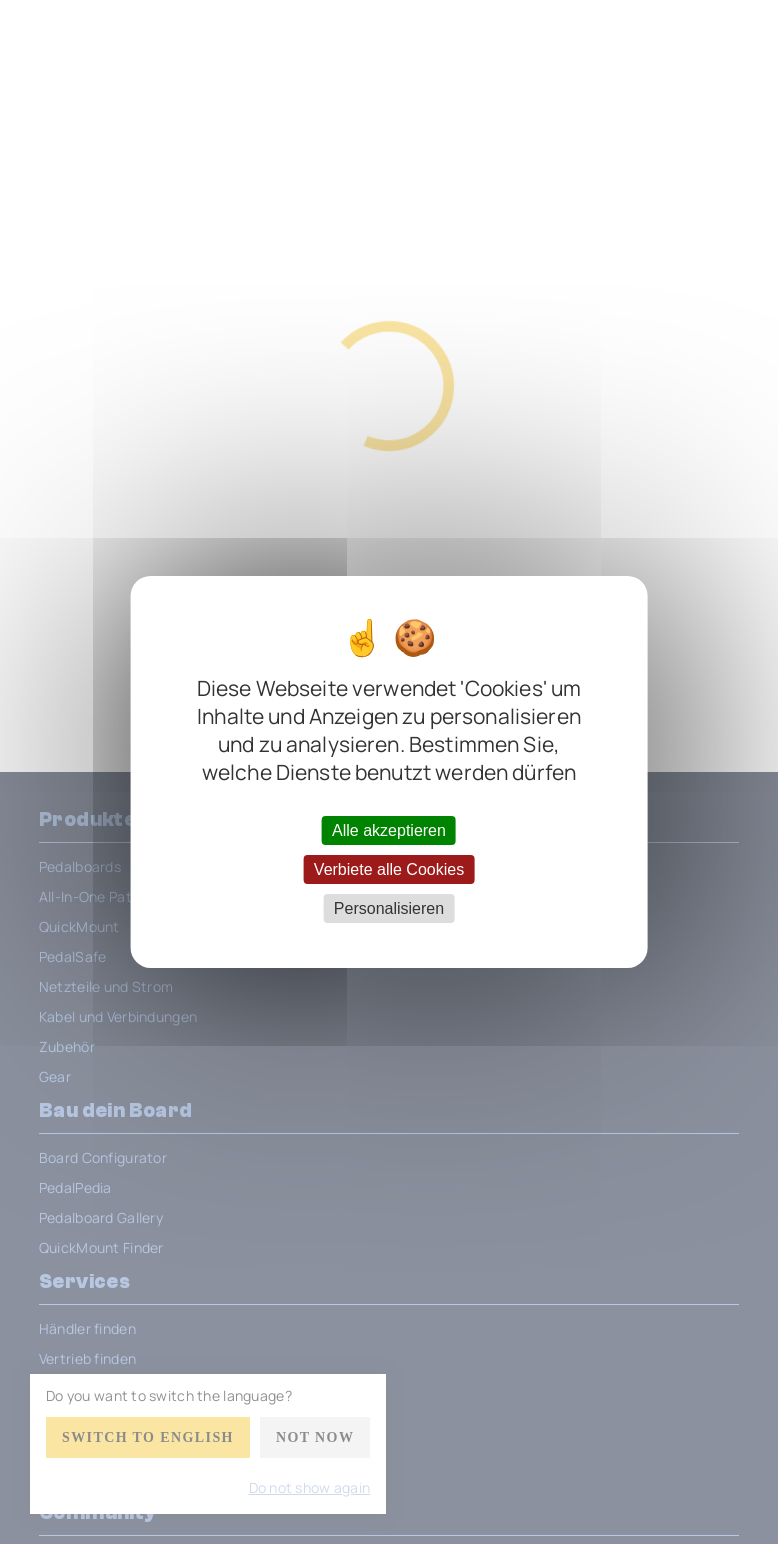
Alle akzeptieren (389, 829)
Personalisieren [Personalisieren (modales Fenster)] (389, 908)
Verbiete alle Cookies (389, 869)
